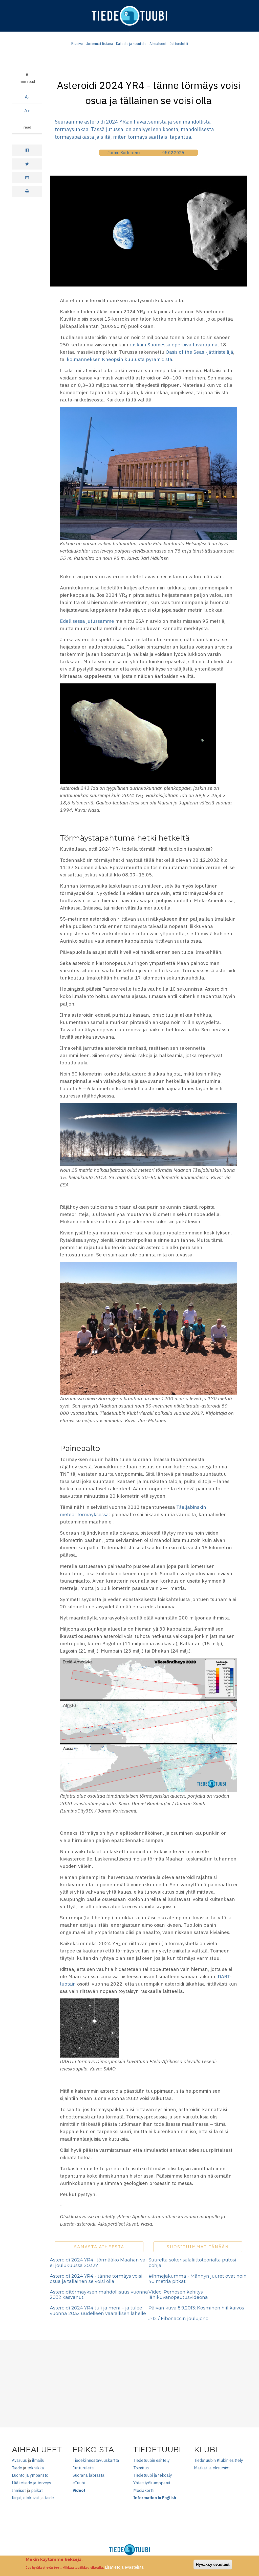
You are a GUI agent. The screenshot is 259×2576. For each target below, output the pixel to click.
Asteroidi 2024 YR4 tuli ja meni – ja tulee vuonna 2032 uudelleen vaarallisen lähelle (98, 2310)
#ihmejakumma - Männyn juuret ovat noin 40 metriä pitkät (197, 2278)
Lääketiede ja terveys (31, 2482)
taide (49, 2497)
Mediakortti (143, 2490)
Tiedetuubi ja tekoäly (152, 2475)
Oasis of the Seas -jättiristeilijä (199, 352)
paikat (37, 2490)
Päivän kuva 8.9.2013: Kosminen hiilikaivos (196, 2308)
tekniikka (35, 2467)
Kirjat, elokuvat (25, 2497)
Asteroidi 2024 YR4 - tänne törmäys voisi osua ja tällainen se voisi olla (96, 2278)
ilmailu (38, 2460)
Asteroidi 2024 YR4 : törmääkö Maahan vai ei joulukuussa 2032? (98, 2262)
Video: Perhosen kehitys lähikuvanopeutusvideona (178, 2294)
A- (27, 97)
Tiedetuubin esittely (151, 2460)
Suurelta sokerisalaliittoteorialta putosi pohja (192, 2262)
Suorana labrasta (88, 2475)
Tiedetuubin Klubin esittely (218, 2460)
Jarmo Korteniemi (123, 152)
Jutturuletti (179, 43)
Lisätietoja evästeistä (124, 2567)
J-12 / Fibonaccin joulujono (178, 2318)
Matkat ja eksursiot (212, 2467)
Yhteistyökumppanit (151, 2482)
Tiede (17, 2467)
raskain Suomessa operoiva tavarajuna (174, 344)
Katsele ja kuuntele (131, 43)
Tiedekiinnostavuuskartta (96, 2460)
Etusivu (77, 43)
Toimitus (141, 2467)
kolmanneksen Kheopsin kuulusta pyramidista (119, 359)
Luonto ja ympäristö (30, 2475)
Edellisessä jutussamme (87, 621)
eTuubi (79, 2482)
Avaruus (19, 2460)
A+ (27, 110)
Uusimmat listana (99, 43)
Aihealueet (158, 43)
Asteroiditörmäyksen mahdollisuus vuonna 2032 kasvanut (99, 2294)
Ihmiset (19, 2490)
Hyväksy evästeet (212, 2564)
